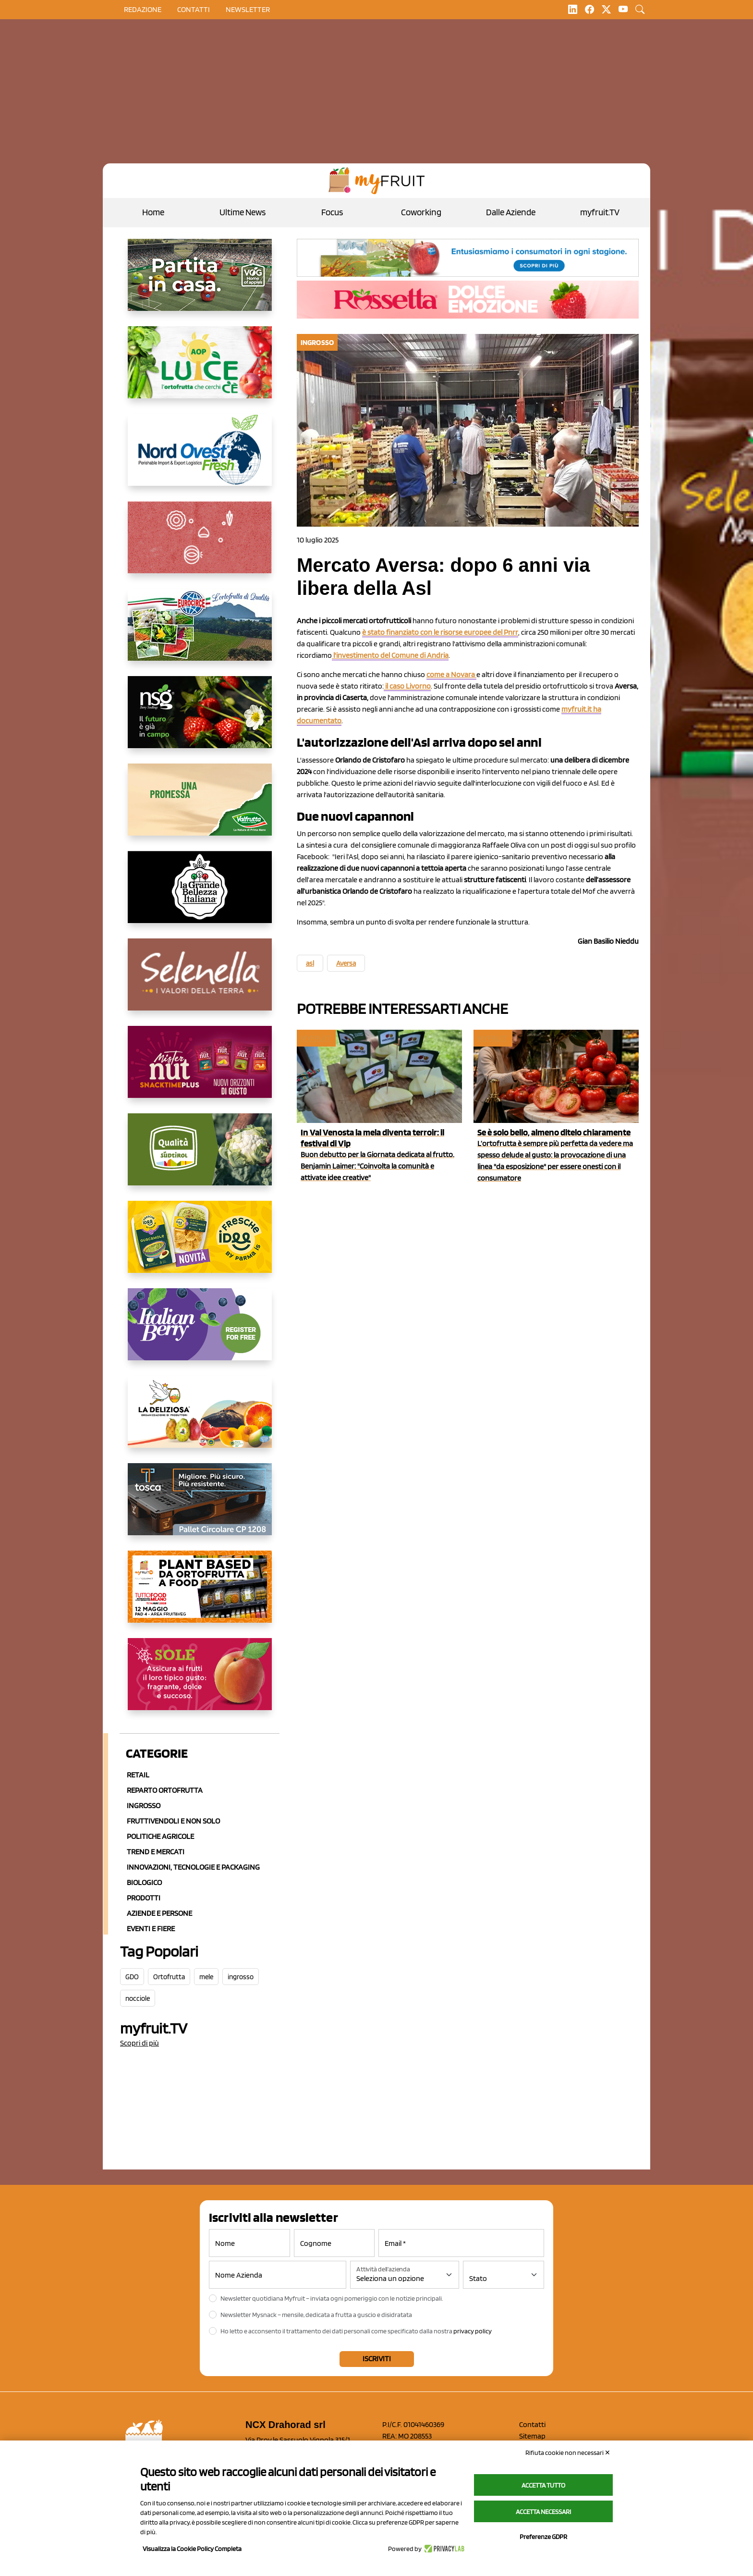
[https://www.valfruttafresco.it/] (199, 807)
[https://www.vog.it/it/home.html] (199, 282)
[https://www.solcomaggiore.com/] (199, 545)
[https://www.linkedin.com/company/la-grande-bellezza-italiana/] (199, 894)
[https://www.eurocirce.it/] (199, 632)
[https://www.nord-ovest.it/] (199, 457)
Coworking (421, 212)
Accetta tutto (543, 2485)
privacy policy (472, 2331)
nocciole (137, 1998)
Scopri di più (139, 2042)
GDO (132, 1976)
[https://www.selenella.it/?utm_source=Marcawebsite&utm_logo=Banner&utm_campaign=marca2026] (199, 982)
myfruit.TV (599, 212)
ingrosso (241, 1976)
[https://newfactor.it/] (199, 1069)
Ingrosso (143, 1805)
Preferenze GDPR (543, 2536)
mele (206, 1976)
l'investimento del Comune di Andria (390, 655)
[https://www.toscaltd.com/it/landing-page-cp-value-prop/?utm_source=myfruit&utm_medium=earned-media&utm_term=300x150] (199, 1507)
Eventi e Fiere (151, 1928)
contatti (193, 9)
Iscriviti (377, 2358)
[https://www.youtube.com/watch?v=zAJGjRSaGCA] (199, 1594)
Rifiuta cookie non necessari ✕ (567, 2452)
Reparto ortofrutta (165, 1790)
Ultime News (242, 212)
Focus (332, 212)
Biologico (144, 1882)
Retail (138, 1774)
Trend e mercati (155, 1851)
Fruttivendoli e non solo (173, 1820)
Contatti (532, 2424)
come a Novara (451, 674)
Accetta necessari (543, 2511)
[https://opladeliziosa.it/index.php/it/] (199, 1419)
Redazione (142, 9)
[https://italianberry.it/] (199, 1332)
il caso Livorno (407, 685)
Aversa (346, 963)
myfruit (315, 1038)
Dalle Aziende (510, 212)
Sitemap (532, 2435)
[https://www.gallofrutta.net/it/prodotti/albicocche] (199, 1682)
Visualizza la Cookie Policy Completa (192, 2548)
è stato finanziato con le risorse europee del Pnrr (440, 632)
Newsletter (248, 9)
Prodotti (143, 1897)
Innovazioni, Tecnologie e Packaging (193, 1867)
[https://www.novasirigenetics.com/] (199, 720)
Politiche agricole (160, 1836)
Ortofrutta (169, 1976)
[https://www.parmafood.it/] (199, 1244)
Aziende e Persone (159, 1913)
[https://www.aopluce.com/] (199, 370)
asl (310, 963)
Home (153, 212)
